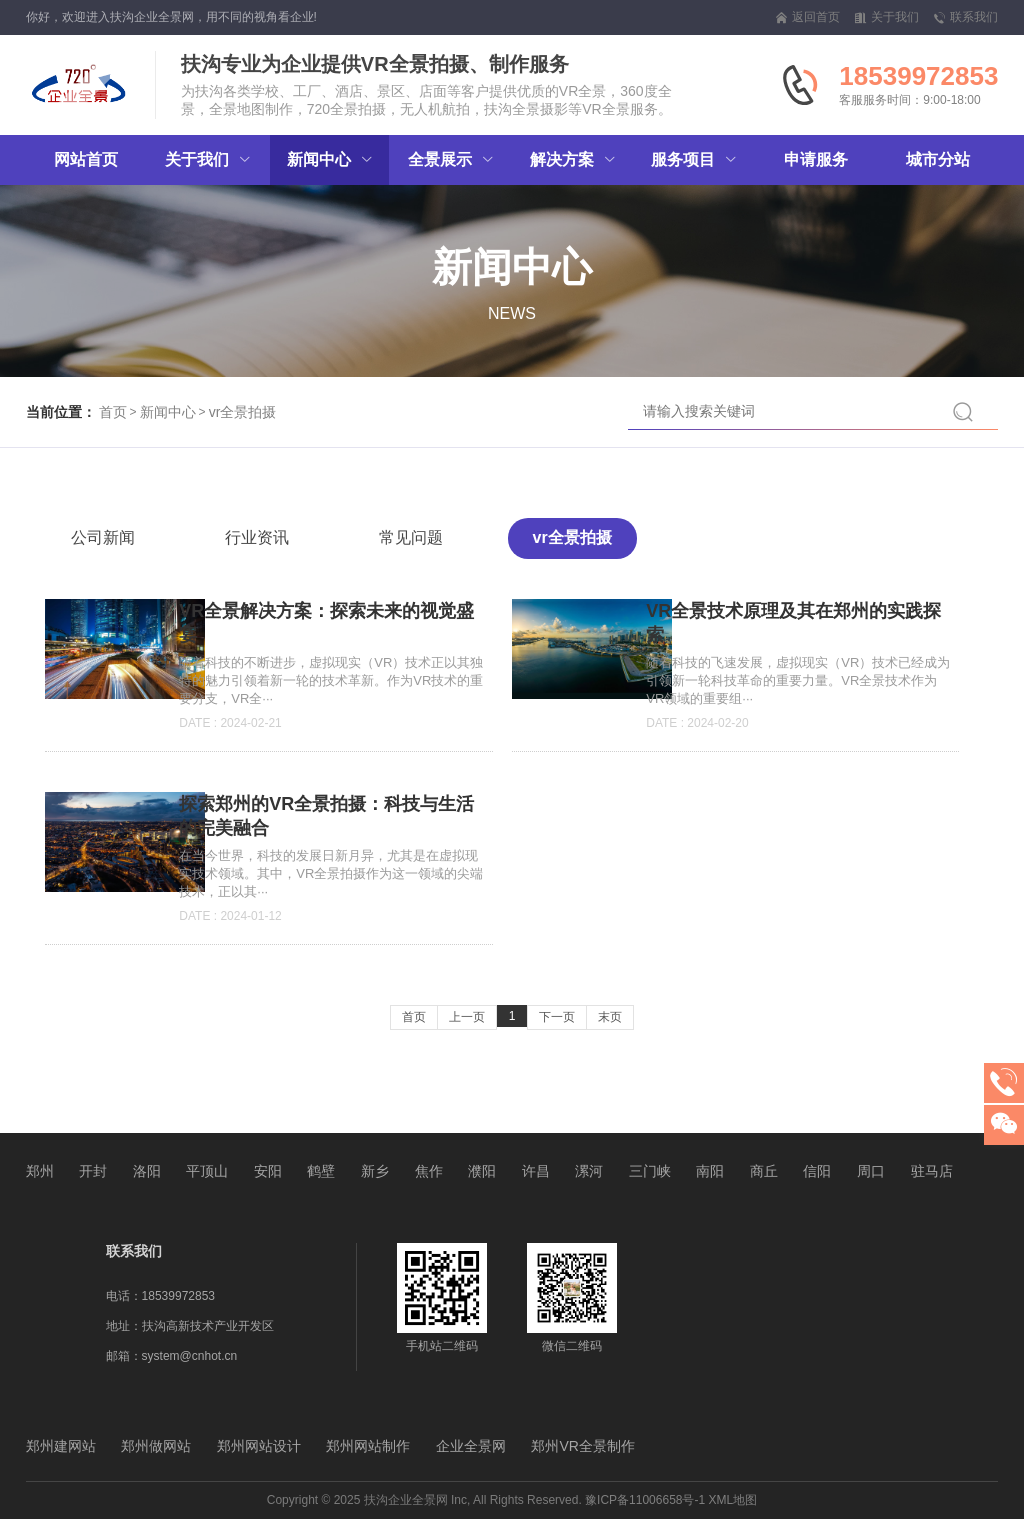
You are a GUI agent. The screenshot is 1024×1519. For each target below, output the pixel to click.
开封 (93, 1171)
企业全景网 (471, 1446)
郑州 (40, 1171)
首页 (113, 412)
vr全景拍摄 (243, 412)
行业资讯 (257, 537)
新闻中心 (168, 412)
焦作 (429, 1171)
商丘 (764, 1171)
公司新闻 (103, 537)
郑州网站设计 (259, 1446)
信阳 (817, 1171)
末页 (610, 1017)
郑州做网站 (156, 1446)
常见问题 (411, 537)
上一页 (467, 1017)
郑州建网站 (61, 1446)
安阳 (268, 1171)
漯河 (589, 1171)
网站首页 (86, 159)
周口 (871, 1171)
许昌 (536, 1171)
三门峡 (650, 1171)
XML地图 (733, 1500)
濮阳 (482, 1171)
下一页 (557, 1017)
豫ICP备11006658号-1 (645, 1500)
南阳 (710, 1171)
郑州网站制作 (368, 1446)
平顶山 (207, 1171)
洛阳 (147, 1171)
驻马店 (932, 1171)
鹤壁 (321, 1171)
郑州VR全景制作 (582, 1446)
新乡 (375, 1171)
